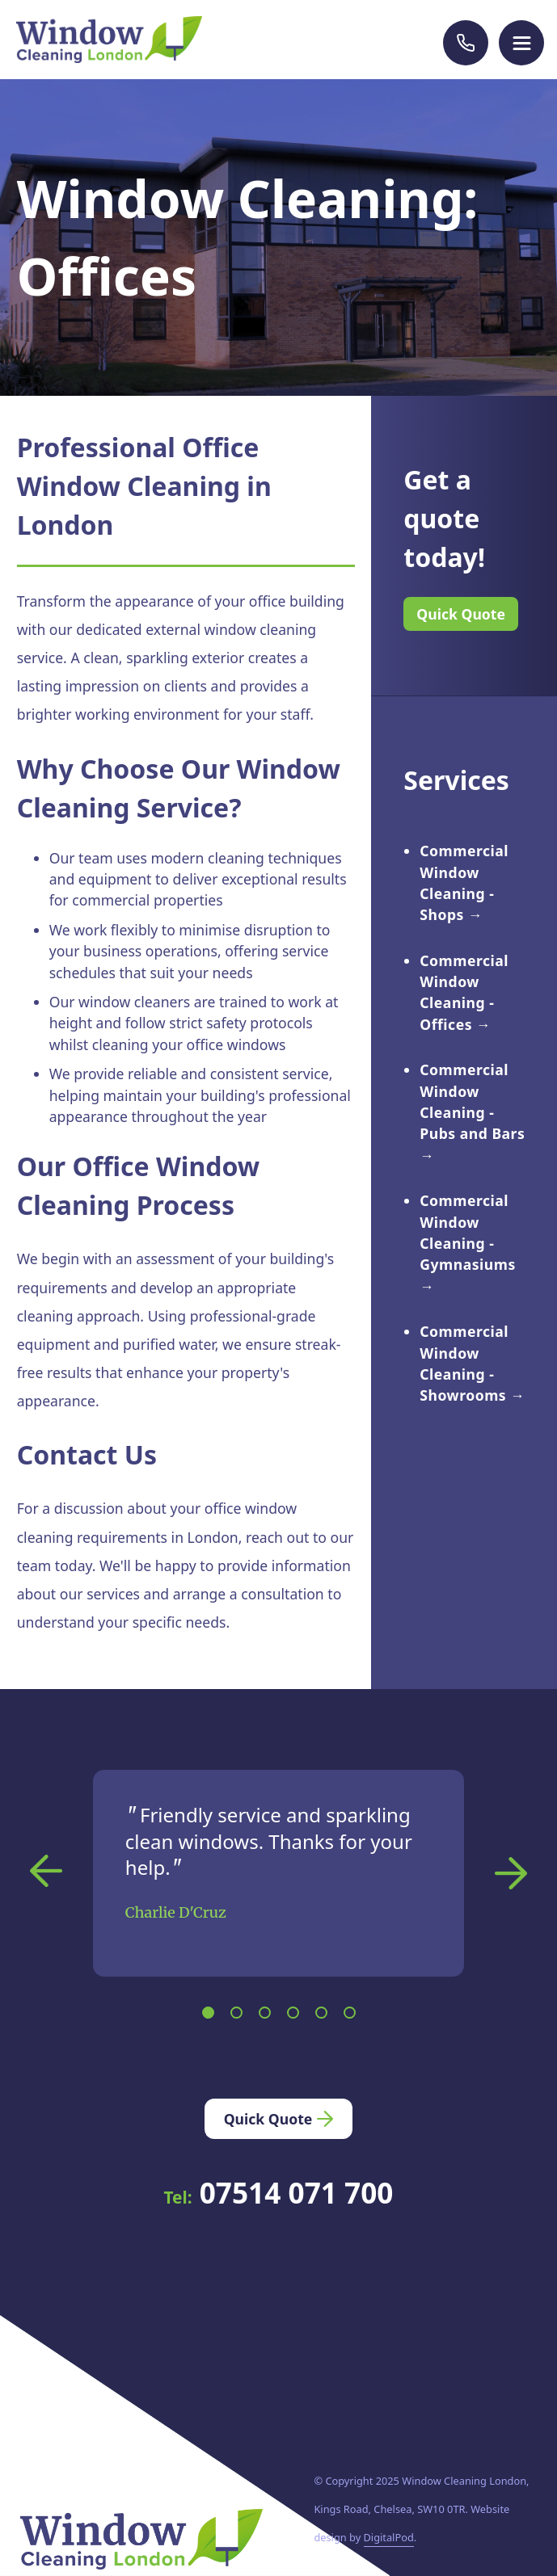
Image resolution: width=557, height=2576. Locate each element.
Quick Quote (460, 614)
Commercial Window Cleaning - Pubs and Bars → (472, 1112)
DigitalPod (389, 2537)
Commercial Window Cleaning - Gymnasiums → (467, 1243)
